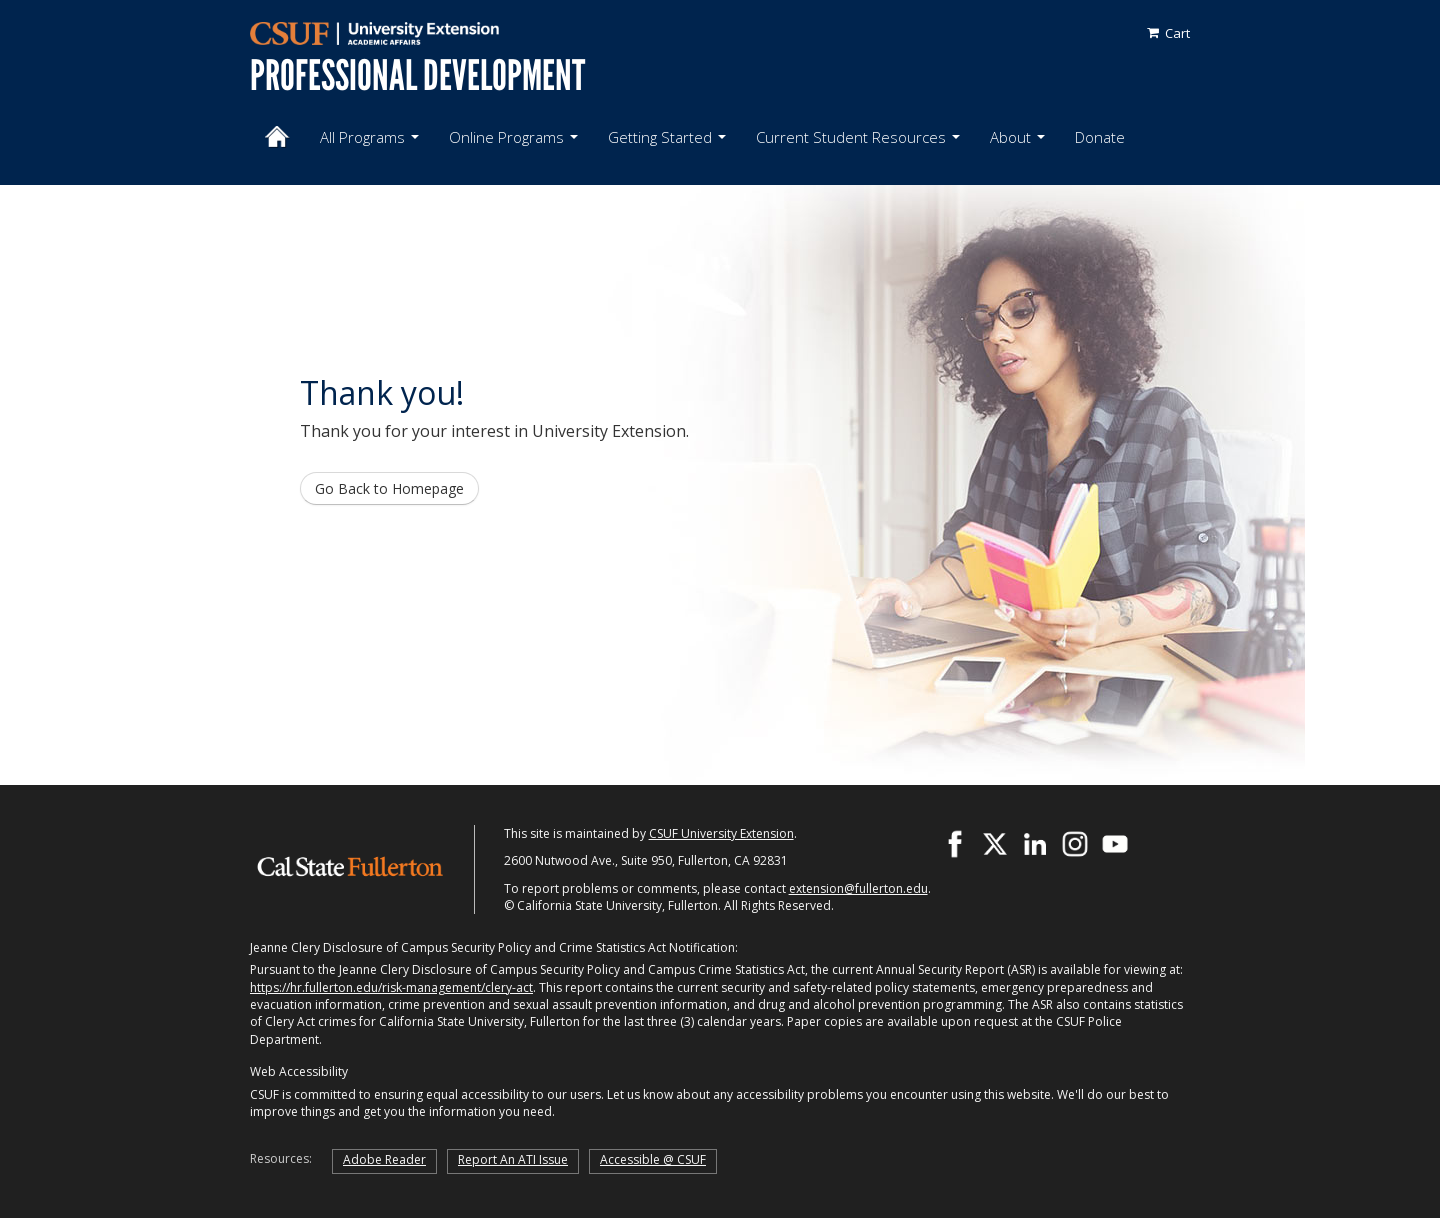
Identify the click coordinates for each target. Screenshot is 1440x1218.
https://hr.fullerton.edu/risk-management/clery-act (391, 987)
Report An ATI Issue (513, 1159)
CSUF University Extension (721, 833)
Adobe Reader (384, 1159)
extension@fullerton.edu (858, 888)
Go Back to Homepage (389, 488)
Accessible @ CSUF (653, 1159)
